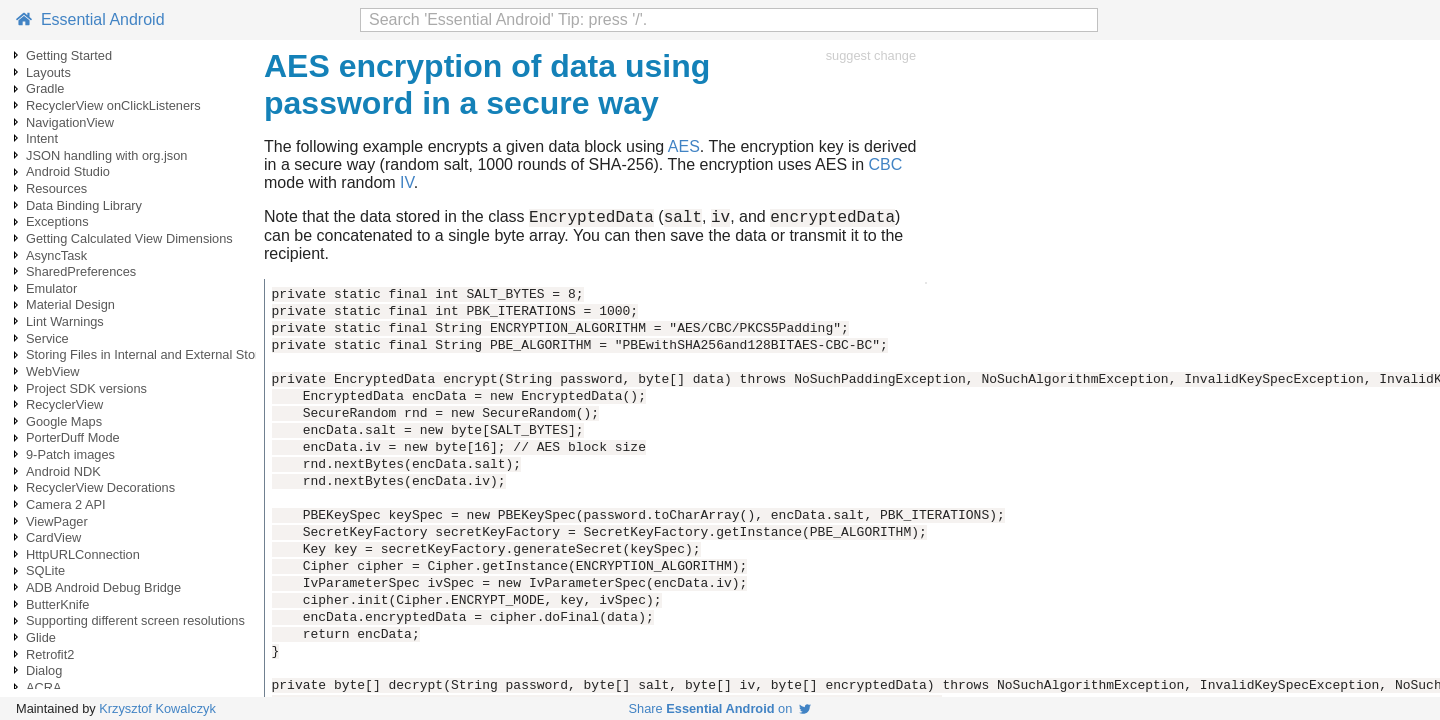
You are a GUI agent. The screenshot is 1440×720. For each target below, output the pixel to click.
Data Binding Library (84, 205)
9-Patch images (70, 454)
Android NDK (63, 471)
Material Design (70, 304)
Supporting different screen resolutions (135, 620)
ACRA (44, 687)
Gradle (45, 88)
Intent (42, 138)
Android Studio (68, 171)
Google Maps (64, 421)
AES (684, 146)
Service (47, 338)
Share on (720, 708)
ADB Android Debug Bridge (103, 587)
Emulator (51, 288)
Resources (56, 188)
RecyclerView (64, 404)
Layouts (48, 72)
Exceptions (57, 221)
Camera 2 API (66, 504)
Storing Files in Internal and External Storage (153, 354)
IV (407, 182)
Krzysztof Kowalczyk (157, 708)
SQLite (45, 570)
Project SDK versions (86, 388)
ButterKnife (57, 604)
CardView (53, 537)
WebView (53, 371)
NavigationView (70, 122)
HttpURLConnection (83, 554)
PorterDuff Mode (73, 437)
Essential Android (90, 19)
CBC (885, 164)
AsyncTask (56, 255)
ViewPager (57, 521)
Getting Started (69, 55)
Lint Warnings (65, 321)
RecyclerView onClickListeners (113, 105)
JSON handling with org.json (106, 155)
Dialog (44, 670)
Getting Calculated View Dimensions (129, 238)
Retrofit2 (50, 654)
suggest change (871, 55)
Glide (41, 637)
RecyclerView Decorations (100, 487)
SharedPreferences (81, 271)
